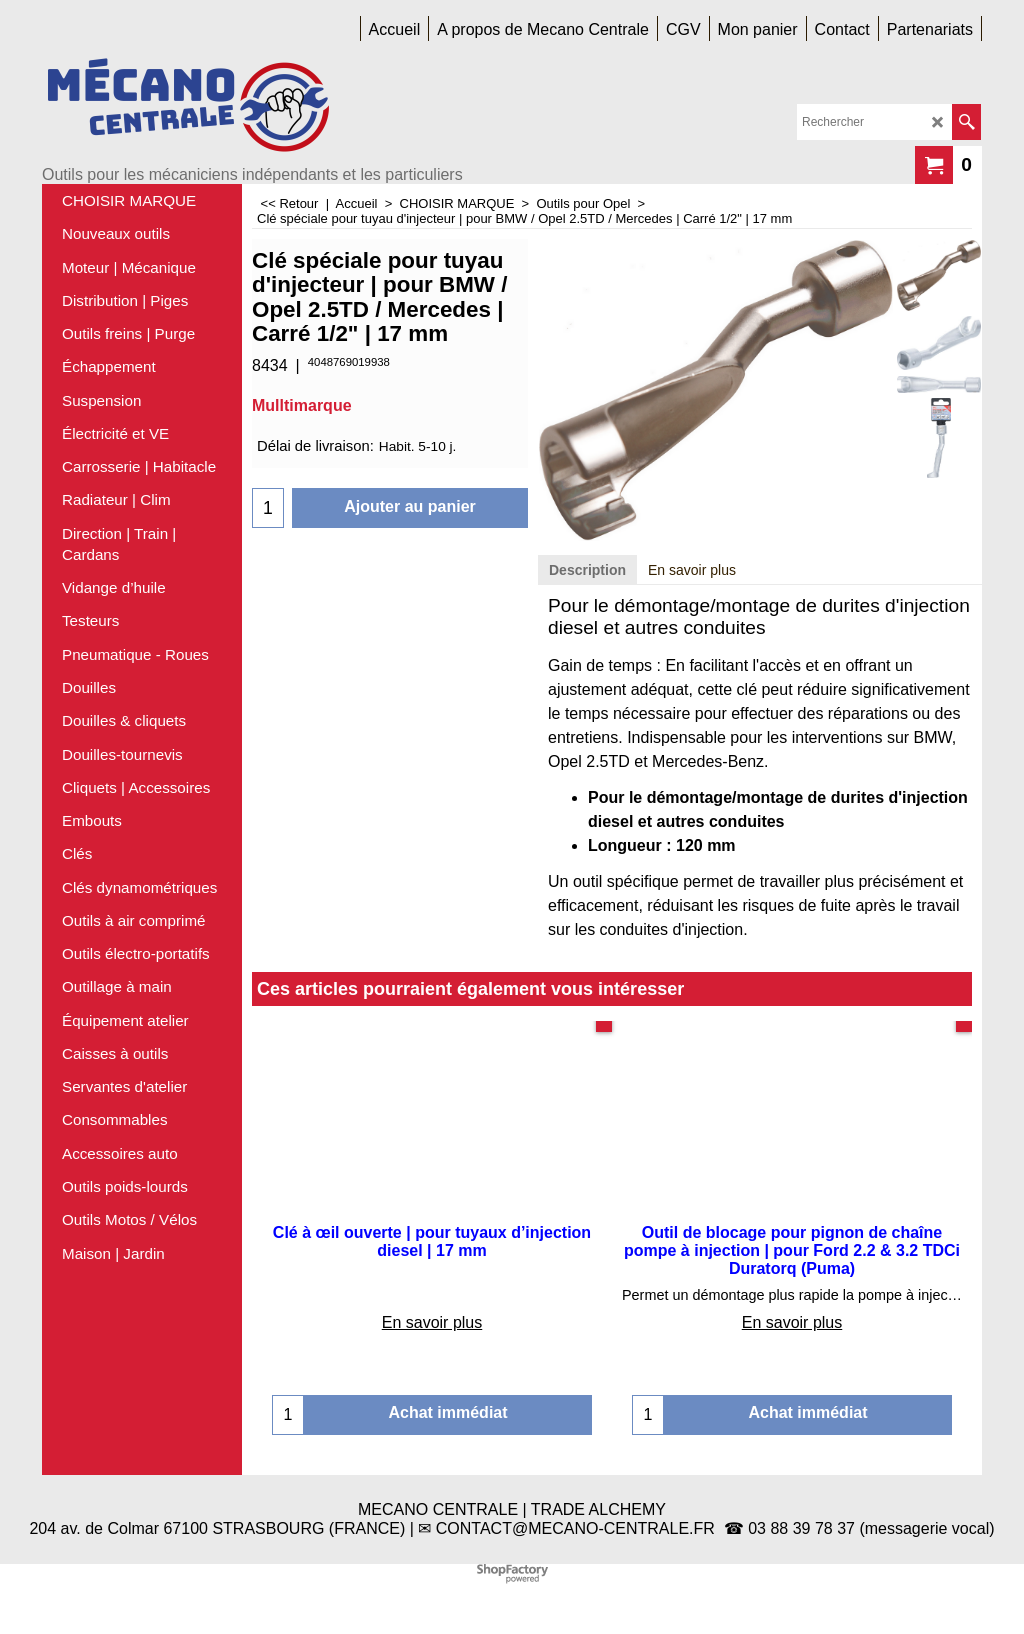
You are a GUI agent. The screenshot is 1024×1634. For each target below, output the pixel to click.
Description (587, 570)
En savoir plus (692, 570)
